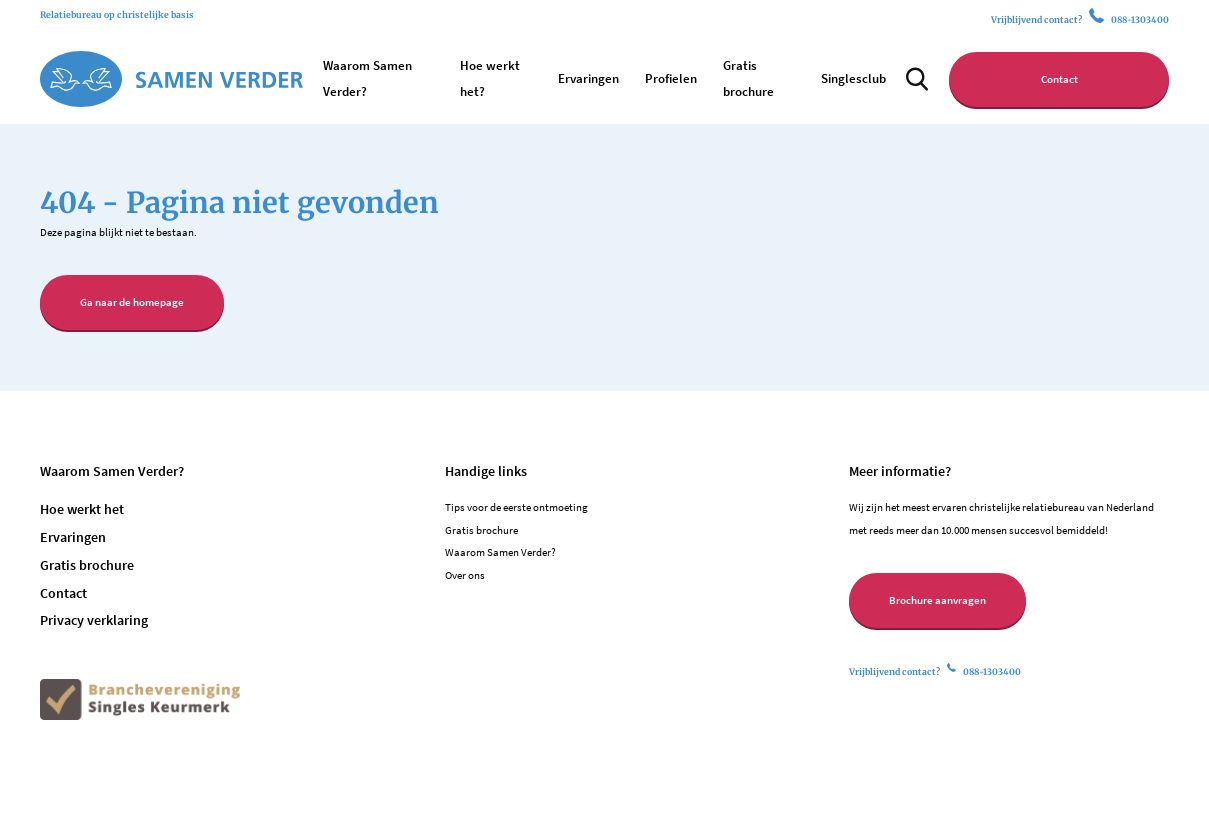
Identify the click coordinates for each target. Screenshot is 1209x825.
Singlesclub (853, 78)
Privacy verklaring (94, 620)
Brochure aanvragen (937, 600)
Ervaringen (588, 78)
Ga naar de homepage (132, 302)
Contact (1059, 79)
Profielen (671, 78)
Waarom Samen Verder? (500, 552)
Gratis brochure (87, 565)
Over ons (465, 575)
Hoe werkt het (82, 509)
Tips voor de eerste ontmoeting (516, 507)
